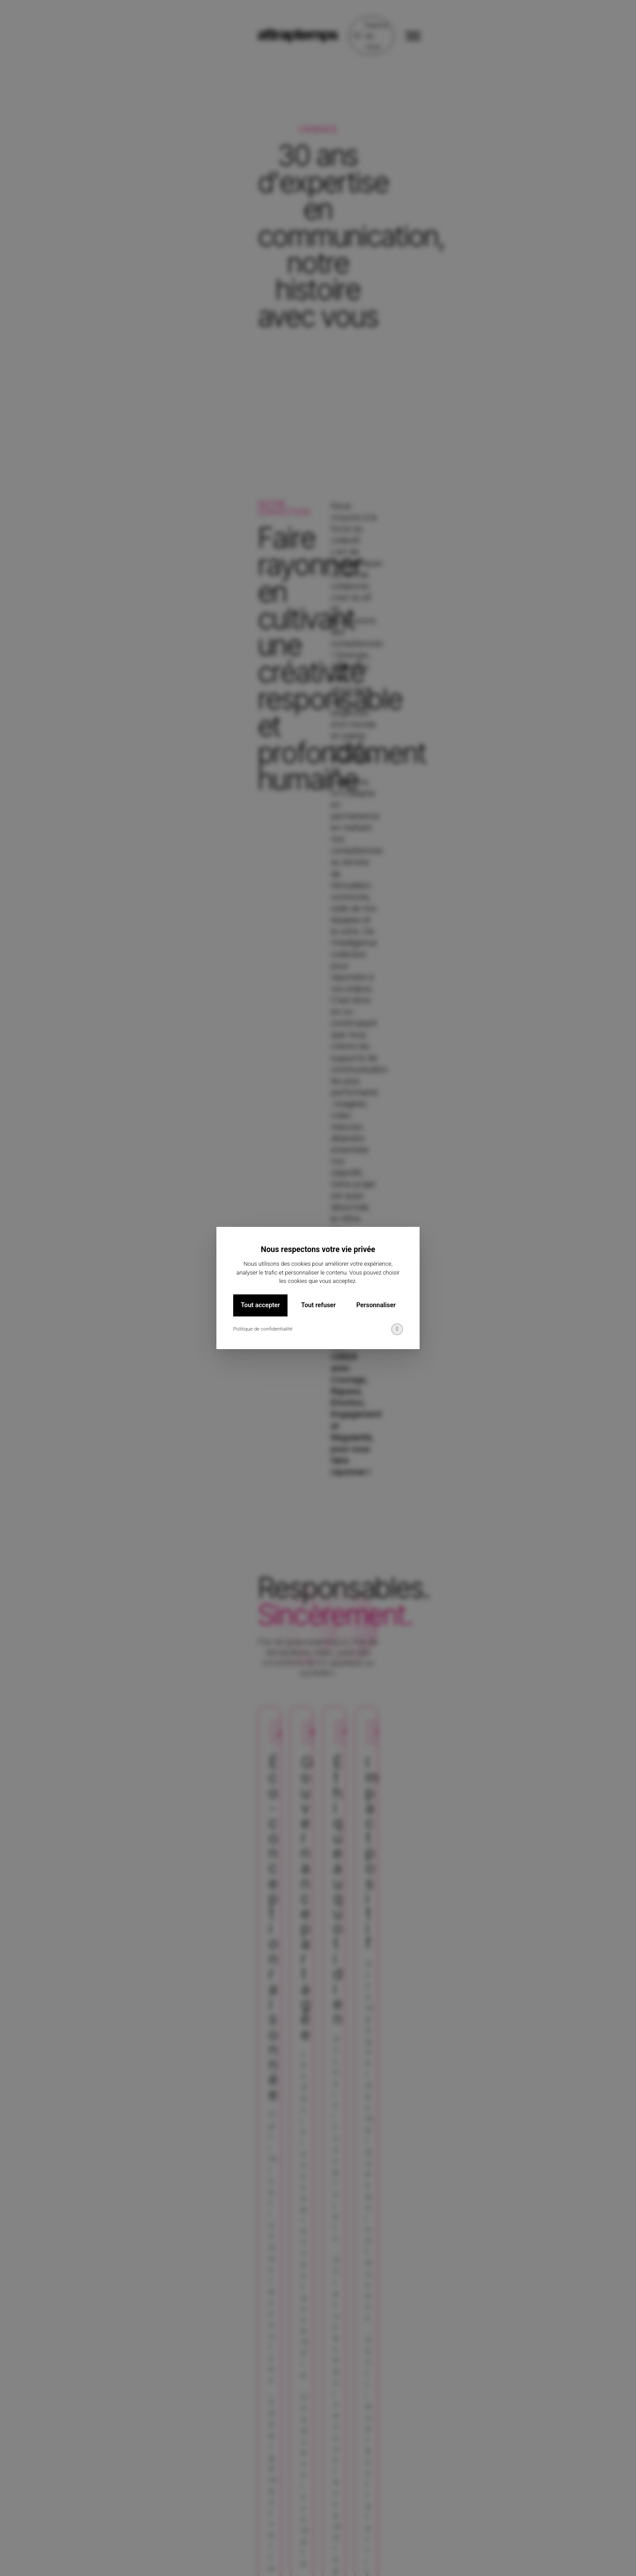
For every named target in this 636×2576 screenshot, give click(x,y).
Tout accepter (260, 1305)
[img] (397, 1329)
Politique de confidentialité (262, 1329)
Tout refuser (318, 1305)
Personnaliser (376, 1305)
